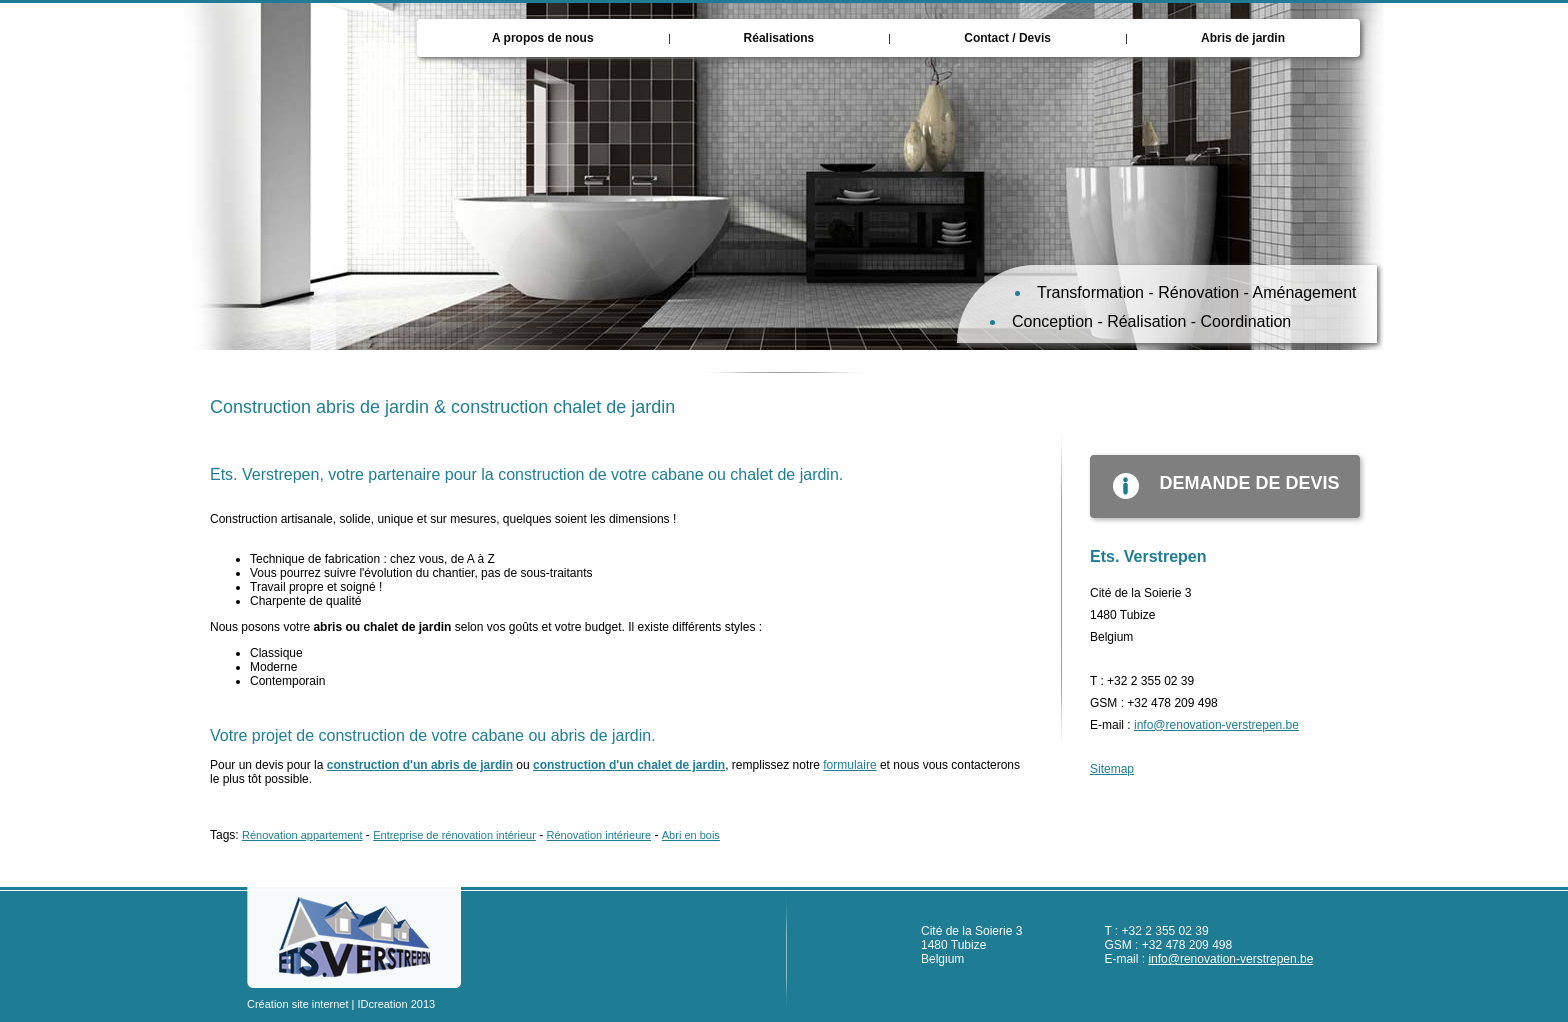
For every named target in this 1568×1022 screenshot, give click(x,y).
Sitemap (1112, 769)
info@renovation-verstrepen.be (1216, 725)
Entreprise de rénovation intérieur (454, 835)
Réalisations (779, 38)
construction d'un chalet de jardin (629, 765)
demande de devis (1215, 486)
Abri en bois (691, 835)
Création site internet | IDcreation (327, 1004)
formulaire (849, 765)
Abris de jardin (1243, 38)
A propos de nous (543, 38)
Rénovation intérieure (599, 835)
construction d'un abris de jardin (420, 765)
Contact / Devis (1007, 38)
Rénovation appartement (302, 835)
